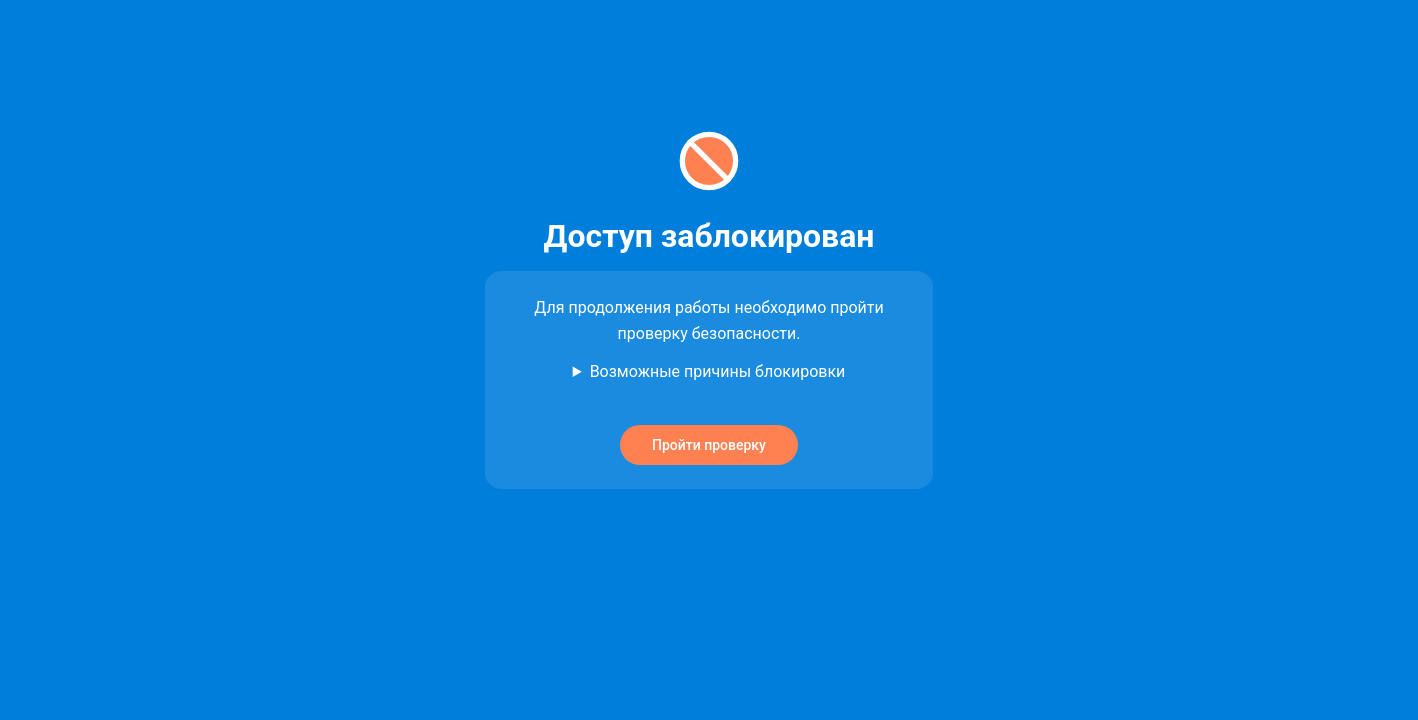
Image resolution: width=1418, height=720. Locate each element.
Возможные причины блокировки (718, 371)
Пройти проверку (709, 445)
